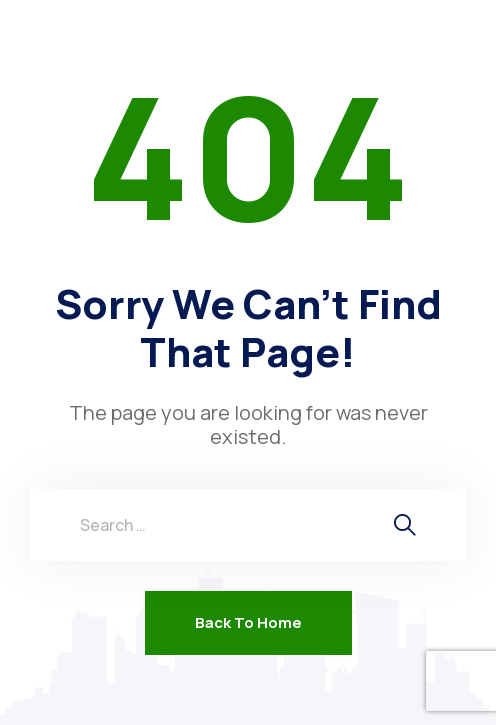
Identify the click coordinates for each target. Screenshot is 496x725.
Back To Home (248, 622)
